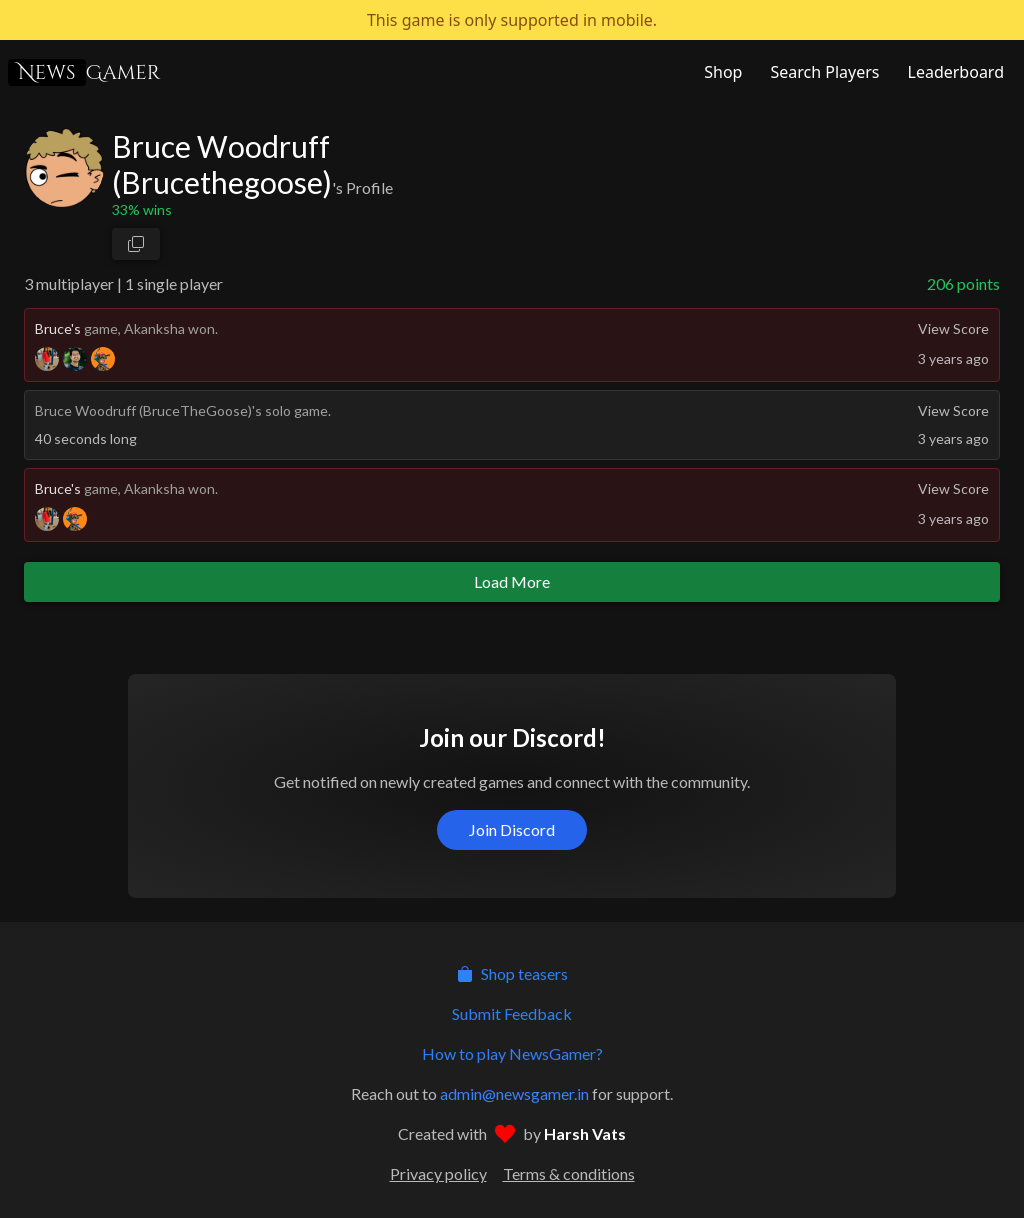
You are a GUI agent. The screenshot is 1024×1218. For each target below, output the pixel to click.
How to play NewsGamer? (512, 1053)
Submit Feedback (512, 1013)
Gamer (84, 72)
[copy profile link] (136, 244)
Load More (512, 581)
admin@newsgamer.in (514, 1093)
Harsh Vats (585, 1133)
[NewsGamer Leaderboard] (954, 72)
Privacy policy (438, 1173)
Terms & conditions (569, 1173)
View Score (953, 328)
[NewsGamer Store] (721, 72)
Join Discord (512, 829)
